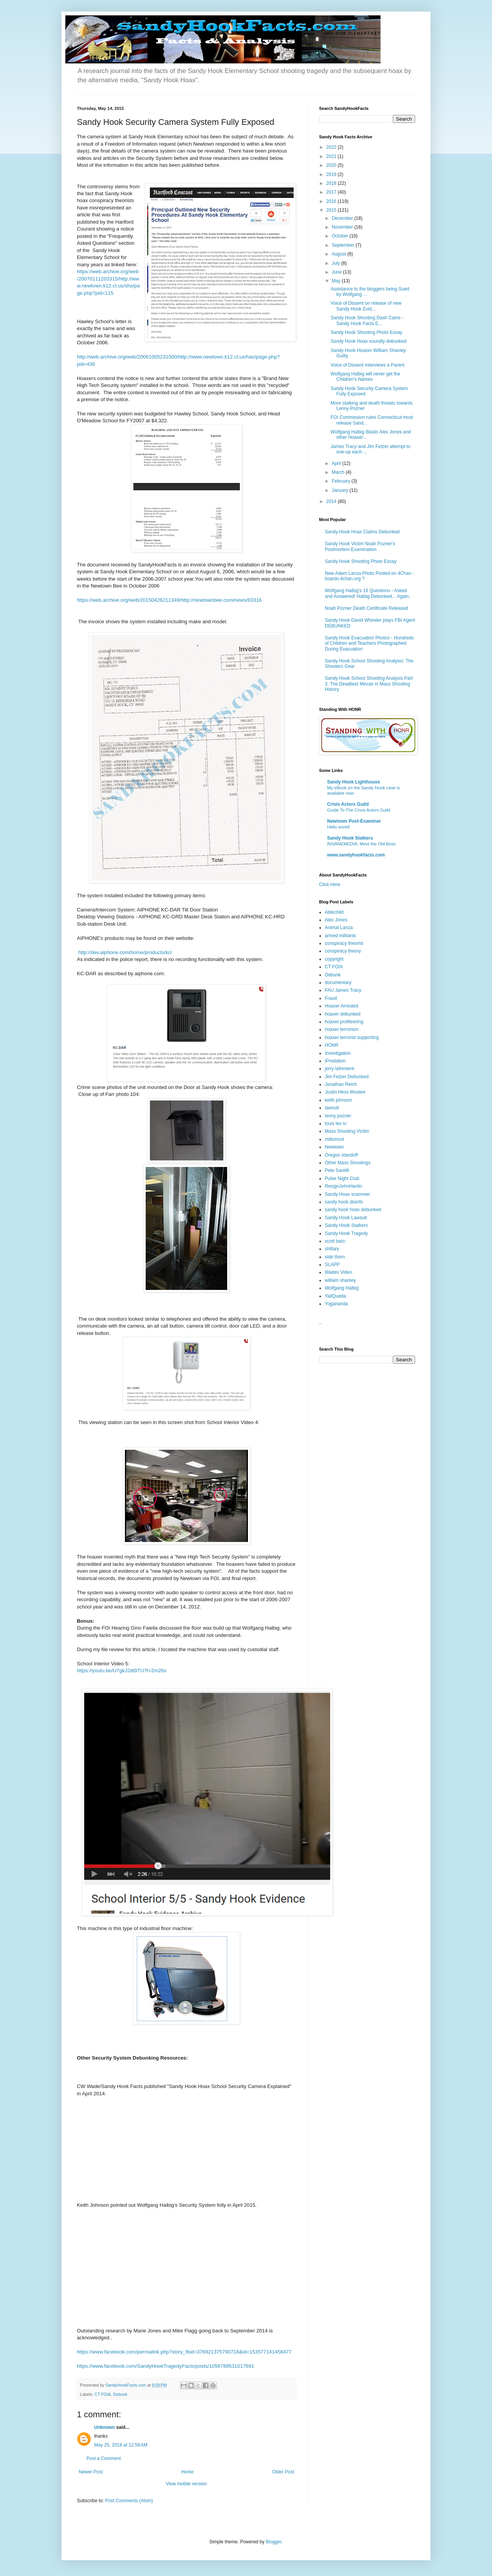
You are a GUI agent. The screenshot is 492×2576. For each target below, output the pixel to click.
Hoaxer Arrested (341, 1006)
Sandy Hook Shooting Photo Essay (366, 332)
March (339, 472)
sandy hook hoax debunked (353, 1209)
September (344, 245)
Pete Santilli (337, 1170)
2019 (332, 174)
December (343, 218)
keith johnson (338, 1100)
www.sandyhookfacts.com (356, 855)
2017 (332, 192)
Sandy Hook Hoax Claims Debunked (362, 531)
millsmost (334, 1139)
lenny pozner (338, 1116)
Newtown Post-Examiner (354, 821)
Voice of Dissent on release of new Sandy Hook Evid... (366, 305)
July (336, 263)
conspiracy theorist (344, 943)
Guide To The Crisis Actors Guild (358, 810)
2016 (332, 201)
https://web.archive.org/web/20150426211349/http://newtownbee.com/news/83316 (169, 600)
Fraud (331, 998)
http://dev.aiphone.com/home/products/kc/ (125, 952)
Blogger (273, 2541)
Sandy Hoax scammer (347, 1194)
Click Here (329, 884)
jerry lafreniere (339, 1068)
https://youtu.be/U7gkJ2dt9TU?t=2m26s (121, 1670)
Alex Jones (336, 920)
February (341, 481)
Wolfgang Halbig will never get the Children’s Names (365, 376)
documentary (338, 982)
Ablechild (334, 912)
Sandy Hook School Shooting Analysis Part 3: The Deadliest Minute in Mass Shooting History (369, 684)
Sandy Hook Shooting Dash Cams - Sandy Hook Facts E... (367, 320)
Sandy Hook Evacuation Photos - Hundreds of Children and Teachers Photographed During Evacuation (369, 643)
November (343, 227)
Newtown (334, 1147)
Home (187, 2472)
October (340, 236)
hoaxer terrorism (341, 1029)
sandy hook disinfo (344, 1202)
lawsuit (332, 1107)
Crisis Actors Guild (348, 804)
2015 (332, 210)
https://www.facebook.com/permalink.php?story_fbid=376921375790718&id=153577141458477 (184, 2352)
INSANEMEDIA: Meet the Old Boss (361, 844)
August (339, 254)
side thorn (335, 1257)
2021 (332, 156)
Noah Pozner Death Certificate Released (366, 608)
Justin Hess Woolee (345, 1092)
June (337, 272)
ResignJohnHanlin (343, 1186)
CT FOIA (103, 2394)
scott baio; (335, 1241)
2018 (332, 183)
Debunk (120, 2394)
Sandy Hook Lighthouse (353, 782)
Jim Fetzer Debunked (347, 1076)
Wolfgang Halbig (342, 1288)
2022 (332, 147)
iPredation (335, 1061)
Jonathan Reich (341, 1084)
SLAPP (332, 1264)
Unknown (104, 2427)
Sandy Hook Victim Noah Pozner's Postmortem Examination (360, 546)
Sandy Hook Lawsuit (346, 1217)
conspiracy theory (343, 951)
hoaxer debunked (343, 1014)
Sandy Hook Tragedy (346, 1233)
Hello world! (338, 827)
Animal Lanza (339, 927)
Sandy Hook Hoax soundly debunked (368, 341)
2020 (332, 165)
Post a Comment (103, 2458)
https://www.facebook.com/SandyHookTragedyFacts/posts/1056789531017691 (165, 2366)
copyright (334, 959)
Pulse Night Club (342, 1178)
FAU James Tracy (343, 990)
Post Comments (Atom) (129, 2500)
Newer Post (91, 2472)
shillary (332, 1248)
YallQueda (335, 1296)
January (340, 490)
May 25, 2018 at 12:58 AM (120, 2445)
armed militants (340, 935)
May (337, 281)
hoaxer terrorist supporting (352, 1037)
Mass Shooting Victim (347, 1131)
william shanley (340, 1280)
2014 (332, 501)
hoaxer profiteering (344, 1021)
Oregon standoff (341, 1155)
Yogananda (336, 1303)
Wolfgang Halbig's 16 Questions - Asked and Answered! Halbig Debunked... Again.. (368, 593)
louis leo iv (335, 1123)
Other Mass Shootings (348, 1162)
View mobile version (186, 2483)
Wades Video (338, 1272)
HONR (331, 1045)
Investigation (338, 1053)
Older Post (283, 2472)
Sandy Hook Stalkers (350, 838)
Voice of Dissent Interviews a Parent (367, 365)
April (337, 463)
